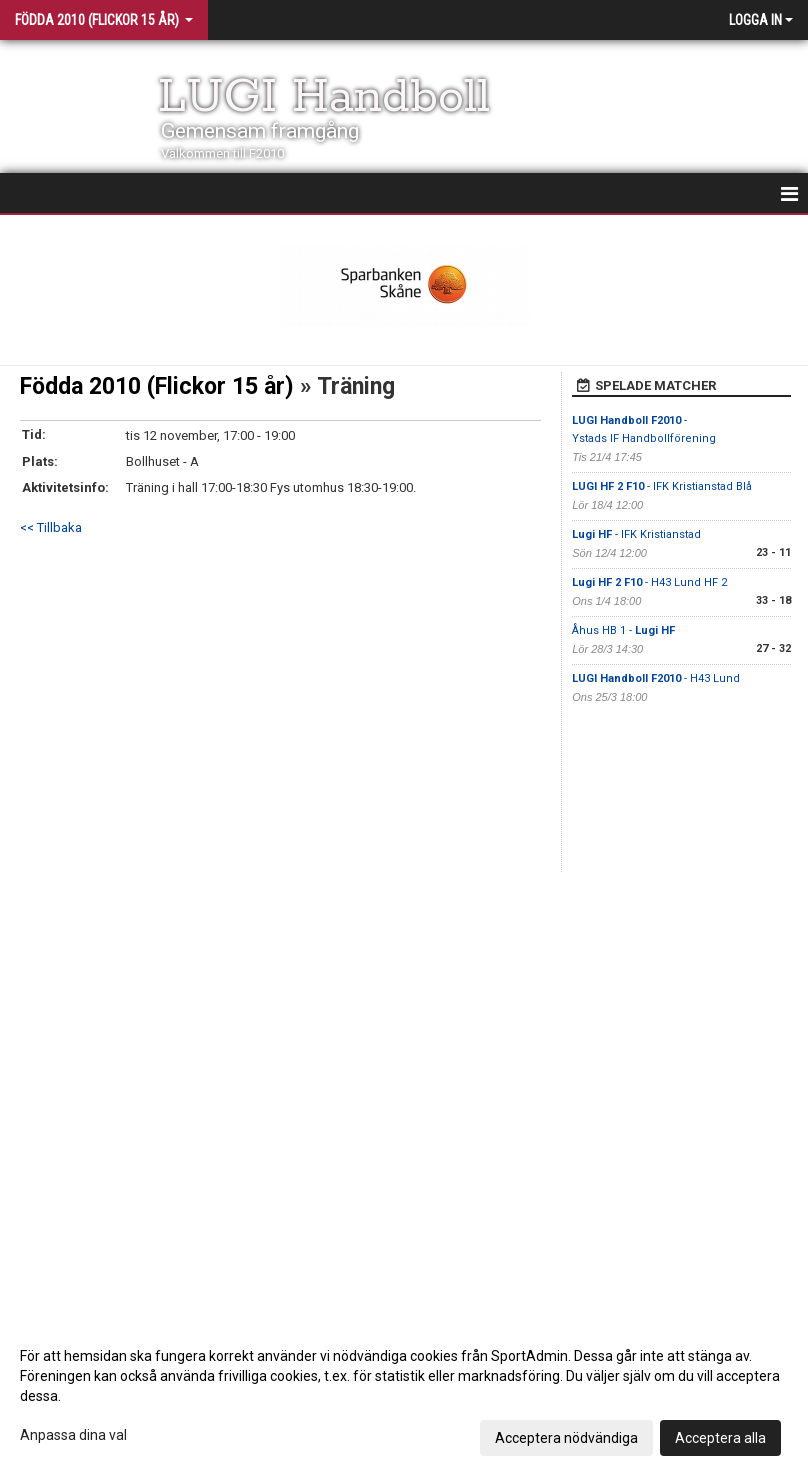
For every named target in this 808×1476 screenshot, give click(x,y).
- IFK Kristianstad (636, 534)
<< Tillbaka (51, 527)
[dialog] (404, 1396)
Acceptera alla (720, 1438)
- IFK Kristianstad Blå (663, 486)
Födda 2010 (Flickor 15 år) (157, 386)
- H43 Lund (657, 678)
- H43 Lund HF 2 (649, 582)
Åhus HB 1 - (623, 630)
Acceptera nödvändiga (566, 1438)
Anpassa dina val (73, 1435)
